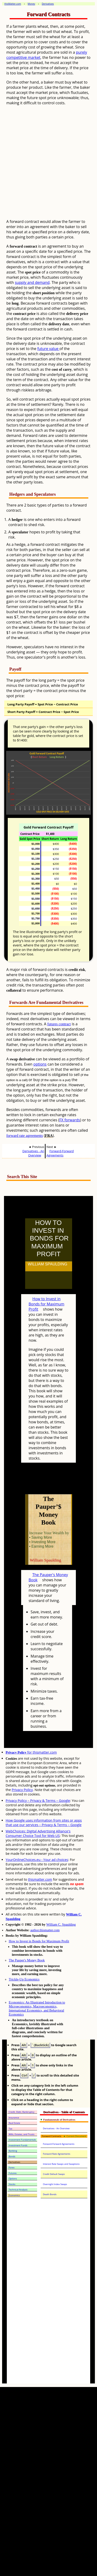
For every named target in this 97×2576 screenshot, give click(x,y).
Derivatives (14, 2162)
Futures (13, 2173)
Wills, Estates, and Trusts (22, 2134)
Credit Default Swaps (54, 2174)
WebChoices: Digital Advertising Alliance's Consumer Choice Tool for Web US (38, 1833)
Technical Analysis (18, 2189)
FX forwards (69, 1120)
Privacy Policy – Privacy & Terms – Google (38, 1800)
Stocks (12, 2184)
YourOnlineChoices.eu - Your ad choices (37, 1859)
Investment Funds (18, 2145)
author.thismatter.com (45, 1930)
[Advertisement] (49, 166)
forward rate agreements (24, 1136)
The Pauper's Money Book (48, 1577)
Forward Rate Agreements (56, 2153)
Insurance (14, 2117)
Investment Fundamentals (22, 2139)
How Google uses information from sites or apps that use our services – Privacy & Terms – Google (44, 1822)
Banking (13, 2150)
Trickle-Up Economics (24, 1979)
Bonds (12, 2156)
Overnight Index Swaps (55, 2184)
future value (48, 348)
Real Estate (14, 2123)
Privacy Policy (22, 1789)
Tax (10, 2128)
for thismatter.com (31, 1752)
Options (13, 2178)
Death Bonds (50, 2194)
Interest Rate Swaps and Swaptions (61, 2163)
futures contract (59, 1024)
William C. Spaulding (61, 1924)
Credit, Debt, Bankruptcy (22, 2111)
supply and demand (32, 282)
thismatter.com (40, 1879)
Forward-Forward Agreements (60, 1153)
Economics (14, 2195)
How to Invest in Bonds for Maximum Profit (46, 1304)
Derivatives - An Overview (33, 1153)
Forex (12, 2167)
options (40, 1064)
